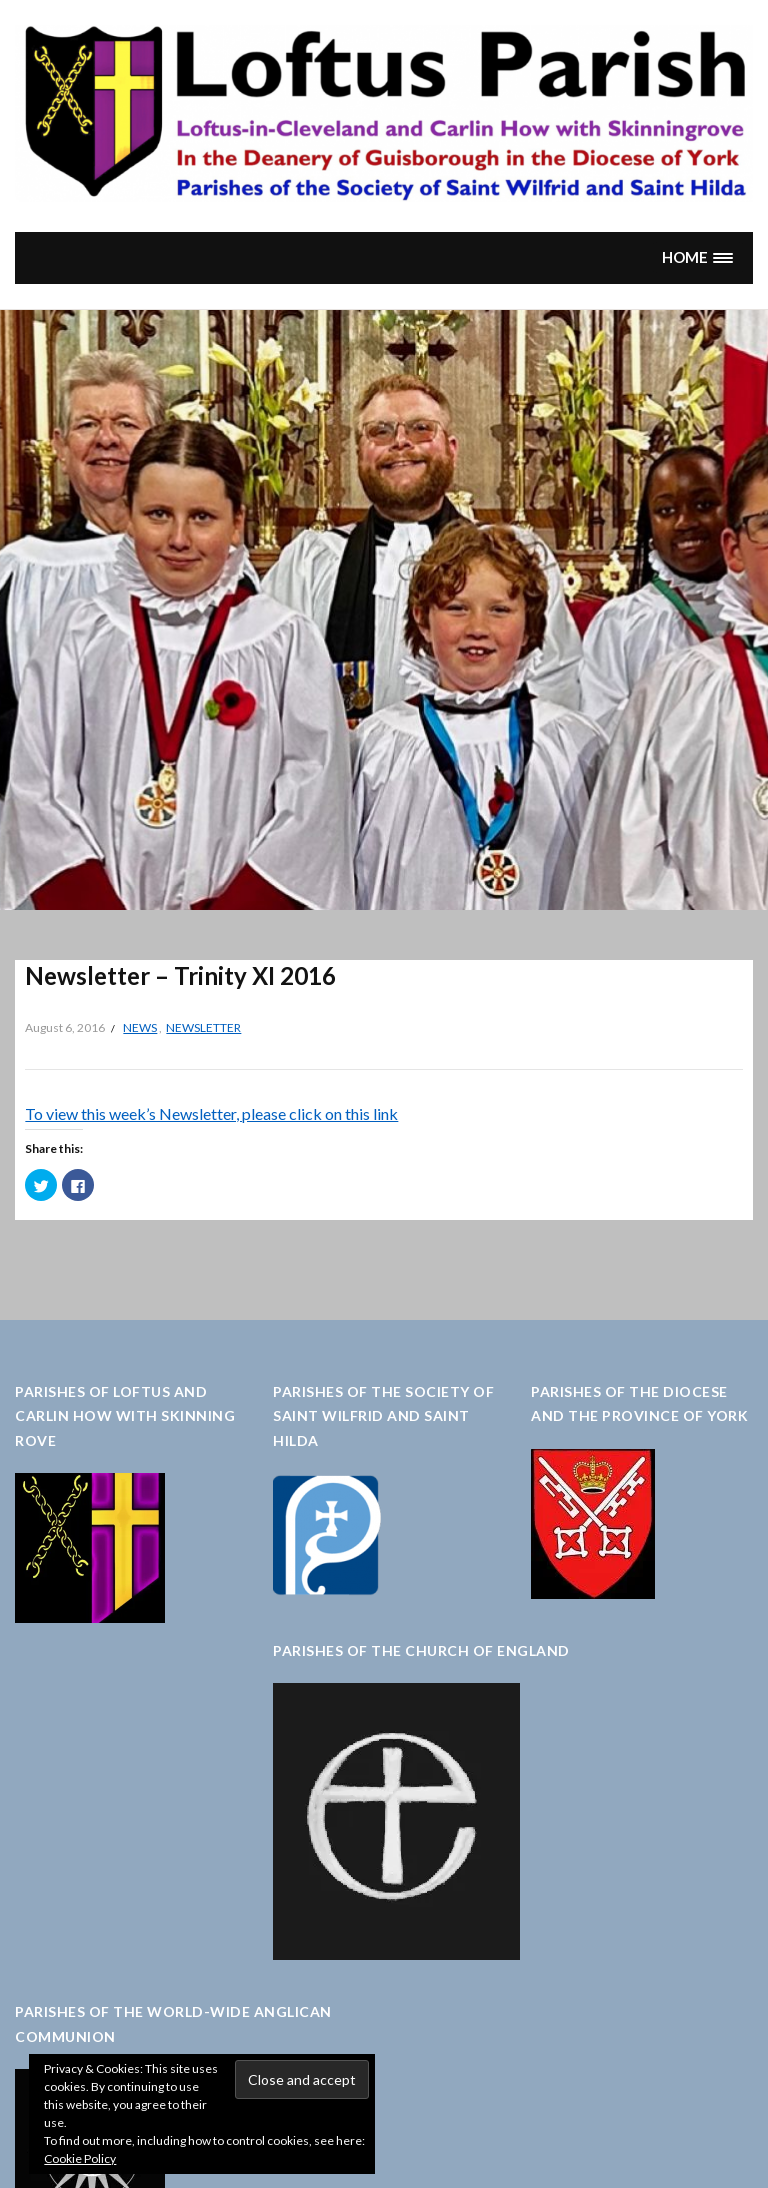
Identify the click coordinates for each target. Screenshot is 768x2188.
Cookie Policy (80, 2158)
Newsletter (203, 1027)
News (140, 1027)
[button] (698, 257)
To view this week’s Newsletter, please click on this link (211, 1113)
